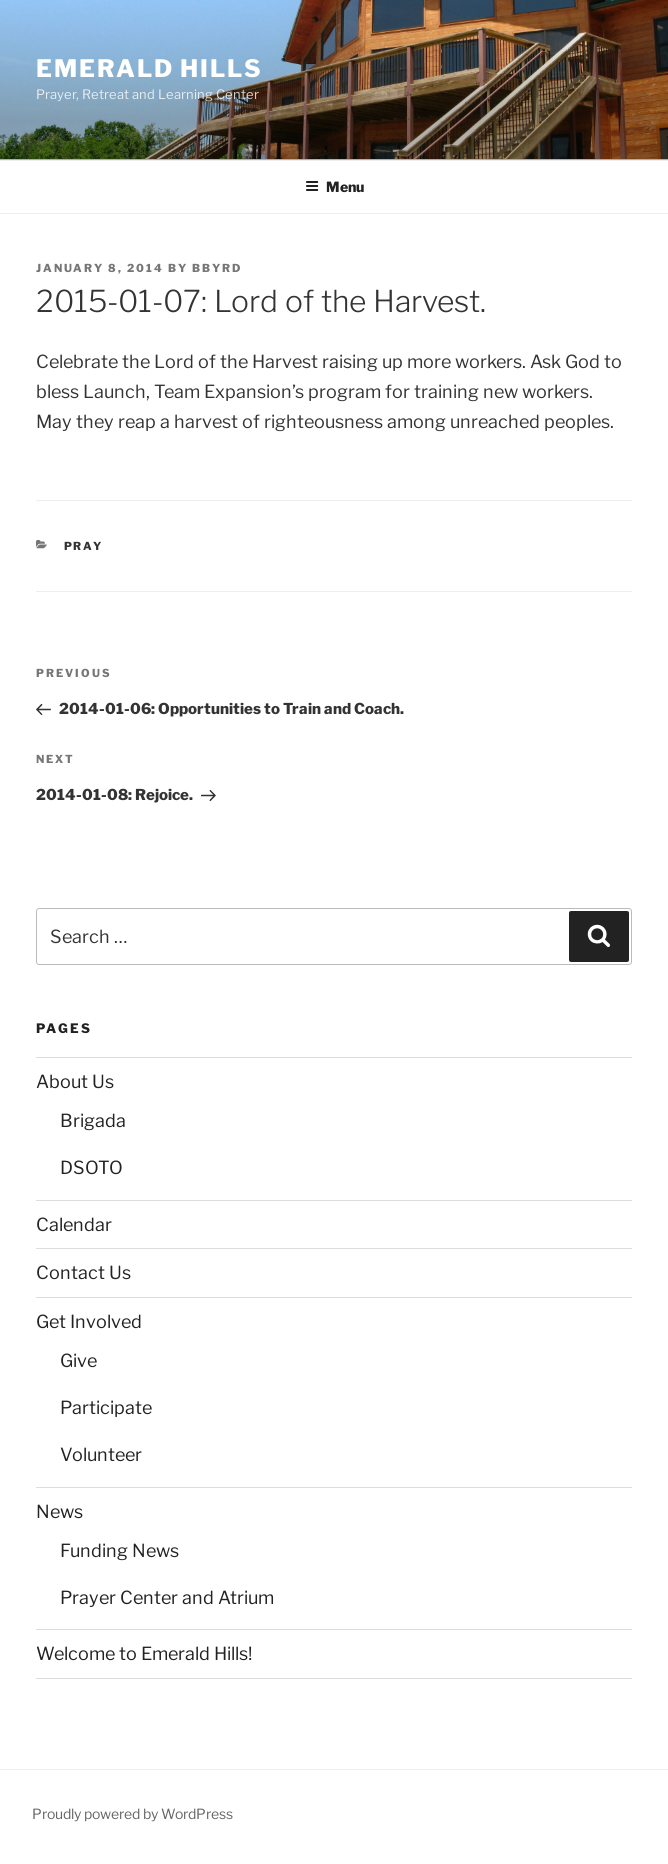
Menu (334, 186)
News (59, 1511)
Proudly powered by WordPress (132, 1813)
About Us (75, 1081)
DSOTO (91, 1167)
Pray (84, 546)
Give (78, 1360)
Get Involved (89, 1321)
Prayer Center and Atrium (167, 1597)
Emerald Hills (149, 68)
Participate (106, 1407)
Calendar (74, 1224)
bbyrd (217, 268)
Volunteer (101, 1454)
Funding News (119, 1550)
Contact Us (83, 1272)
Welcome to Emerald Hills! (144, 1653)
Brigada (93, 1120)
